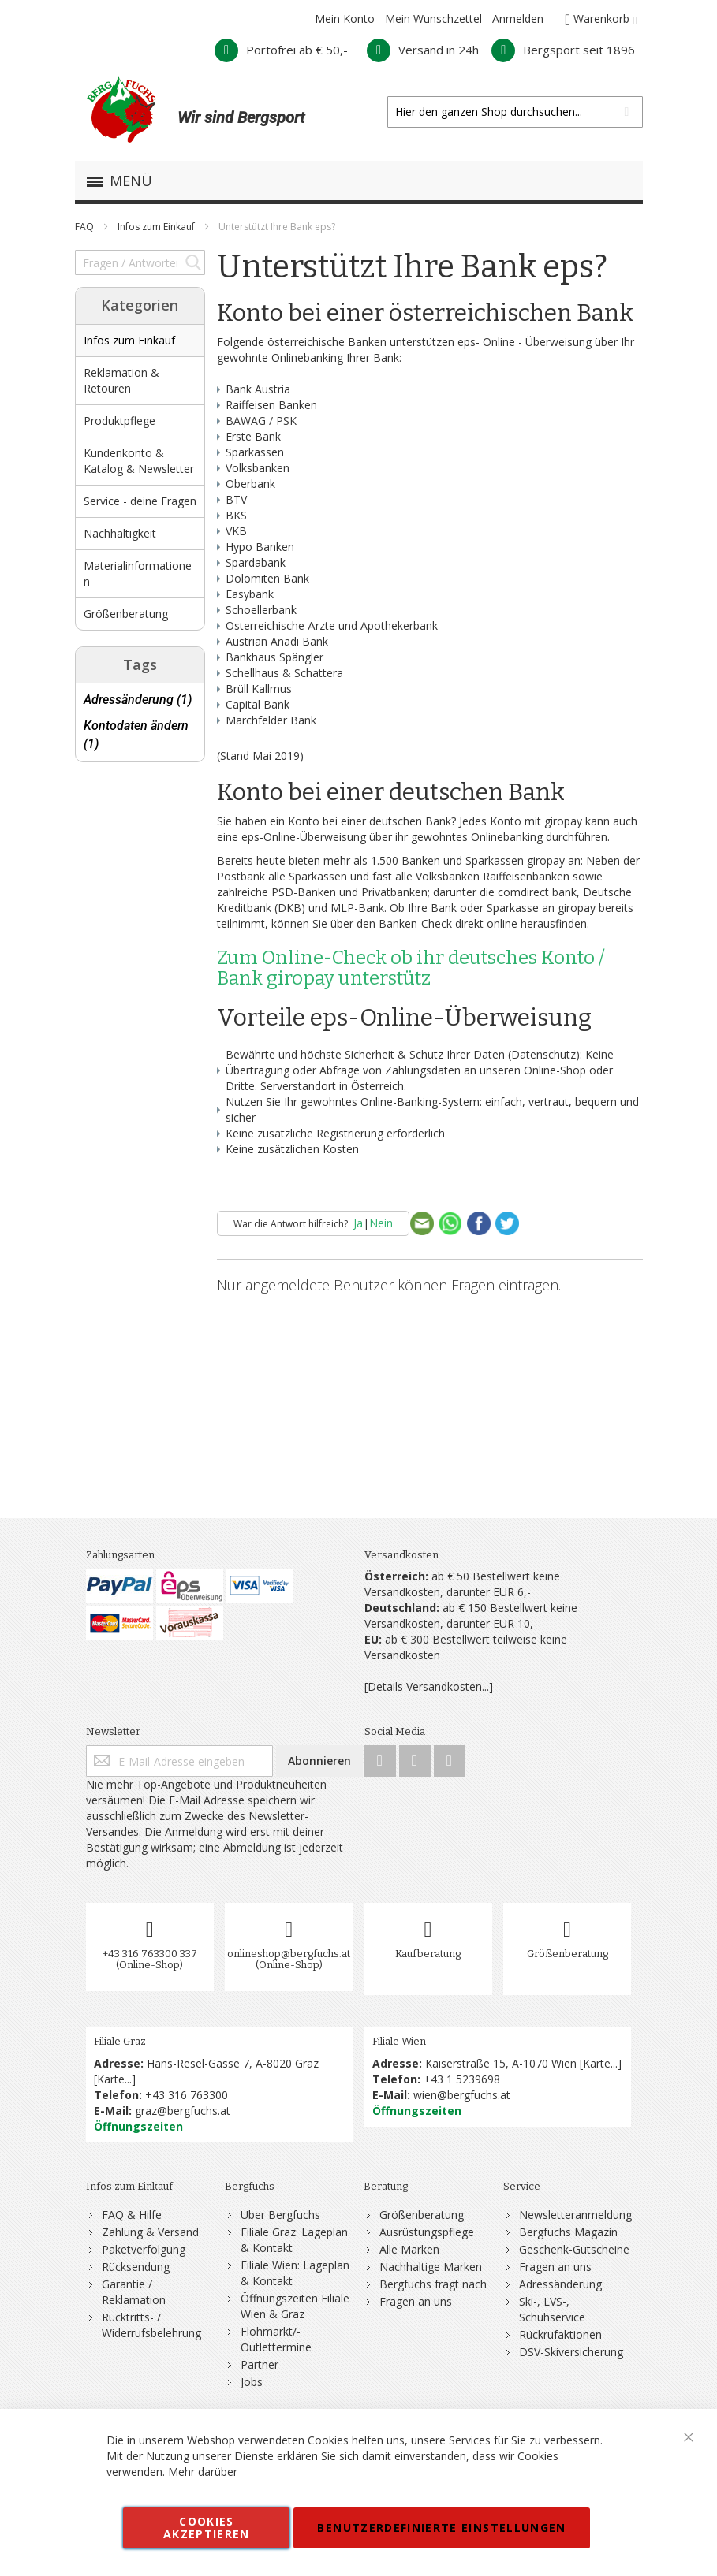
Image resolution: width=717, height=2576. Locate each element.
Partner (259, 2364)
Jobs (252, 2381)
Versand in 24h (423, 50)
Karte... (114, 2079)
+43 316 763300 (186, 2094)
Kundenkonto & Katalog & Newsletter (139, 460)
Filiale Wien (399, 2041)
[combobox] (515, 112)
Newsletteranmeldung (575, 2214)
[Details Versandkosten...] (428, 1686)
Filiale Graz (120, 2041)
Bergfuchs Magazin (568, 2231)
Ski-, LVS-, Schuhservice (552, 2309)
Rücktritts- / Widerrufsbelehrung (151, 2325)
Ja (358, 1223)
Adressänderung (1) (138, 699)
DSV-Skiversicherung (571, 2351)
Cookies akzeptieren (206, 2527)
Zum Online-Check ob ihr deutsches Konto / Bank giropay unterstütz (411, 968)
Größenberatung (126, 613)
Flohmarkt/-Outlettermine (276, 2339)
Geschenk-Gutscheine (574, 2249)
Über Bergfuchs (280, 2214)
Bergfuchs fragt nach (433, 2283)
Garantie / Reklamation (134, 2291)
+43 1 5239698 (462, 2079)
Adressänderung (560, 2283)
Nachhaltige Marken (430, 2266)
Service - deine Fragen (140, 500)
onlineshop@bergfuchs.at (288, 1954)
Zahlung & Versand (150, 2231)
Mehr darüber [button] (202, 2471)
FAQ (85, 226)
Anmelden (517, 18)
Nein (381, 1223)
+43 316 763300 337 (150, 1954)
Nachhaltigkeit (120, 533)
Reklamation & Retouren (121, 380)
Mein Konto (345, 18)
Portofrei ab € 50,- (281, 50)
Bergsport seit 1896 (563, 50)
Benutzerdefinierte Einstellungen (441, 2527)
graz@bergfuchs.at (182, 2110)
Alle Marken (409, 2249)
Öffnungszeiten (138, 2126)
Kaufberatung (428, 1954)
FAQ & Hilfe (132, 2214)
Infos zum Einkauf (157, 226)
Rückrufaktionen (560, 2334)
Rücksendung (136, 2266)
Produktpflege (119, 420)
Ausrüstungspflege (426, 2231)
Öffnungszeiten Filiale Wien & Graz (295, 2306)
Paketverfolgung (143, 2249)
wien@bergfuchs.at (461, 2094)
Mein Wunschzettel (433, 18)
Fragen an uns (415, 2301)
